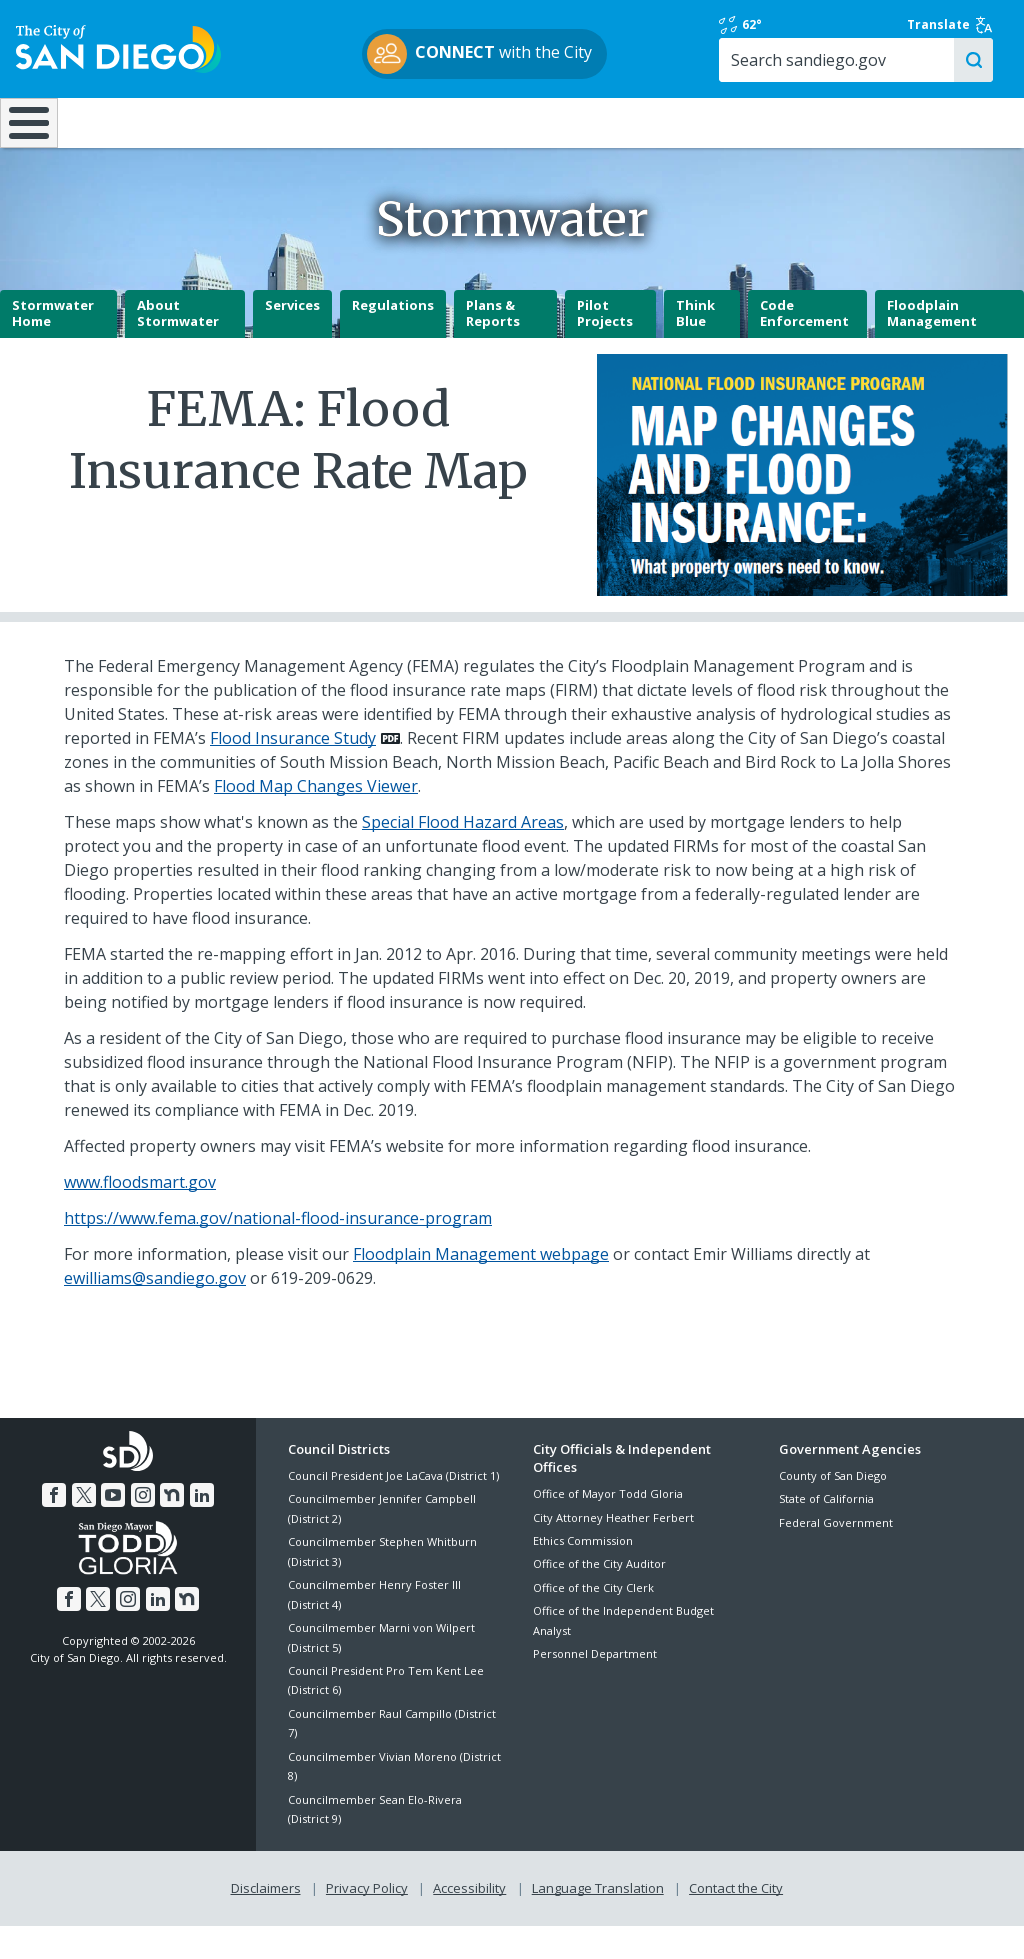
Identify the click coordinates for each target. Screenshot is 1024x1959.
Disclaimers (266, 1921)
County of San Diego (833, 1508)
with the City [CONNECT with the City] (507, 63)
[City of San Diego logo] (118, 57)
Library (598, 140)
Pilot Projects (605, 347)
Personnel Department (595, 1686)
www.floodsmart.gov (140, 1215)
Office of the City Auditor (599, 1596)
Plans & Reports (493, 347)
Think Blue (695, 347)
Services (292, 339)
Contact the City (736, 1921)
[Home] (26, 149)
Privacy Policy (367, 1921)
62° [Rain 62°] (797, 34)
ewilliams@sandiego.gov (155, 1311)
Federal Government (836, 1555)
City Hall (938, 140)
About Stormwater (178, 347)
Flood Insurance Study (293, 771)
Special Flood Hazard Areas (463, 855)
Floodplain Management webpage (481, 1287)
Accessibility (469, 1921)
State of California (826, 1532)
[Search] (896, 79)
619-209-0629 (322, 1311)
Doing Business (442, 140)
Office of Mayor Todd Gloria (608, 1526)
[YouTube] (113, 1528)
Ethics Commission (583, 1573)
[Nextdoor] (172, 1528)
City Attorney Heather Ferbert (613, 1550)
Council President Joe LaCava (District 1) (393, 1508)
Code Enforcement (804, 347)
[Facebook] (54, 1528)
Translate (951, 34)
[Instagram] (143, 1528)
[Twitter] (84, 1528)
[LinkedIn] (202, 1528)
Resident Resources (290, 140)
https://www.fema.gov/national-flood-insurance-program (278, 1251)
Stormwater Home (53, 347)
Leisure (132, 140)
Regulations (393, 339)
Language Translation (598, 1921)
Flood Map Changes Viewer (316, 819)
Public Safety (769, 140)
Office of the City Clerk (593, 1620)
